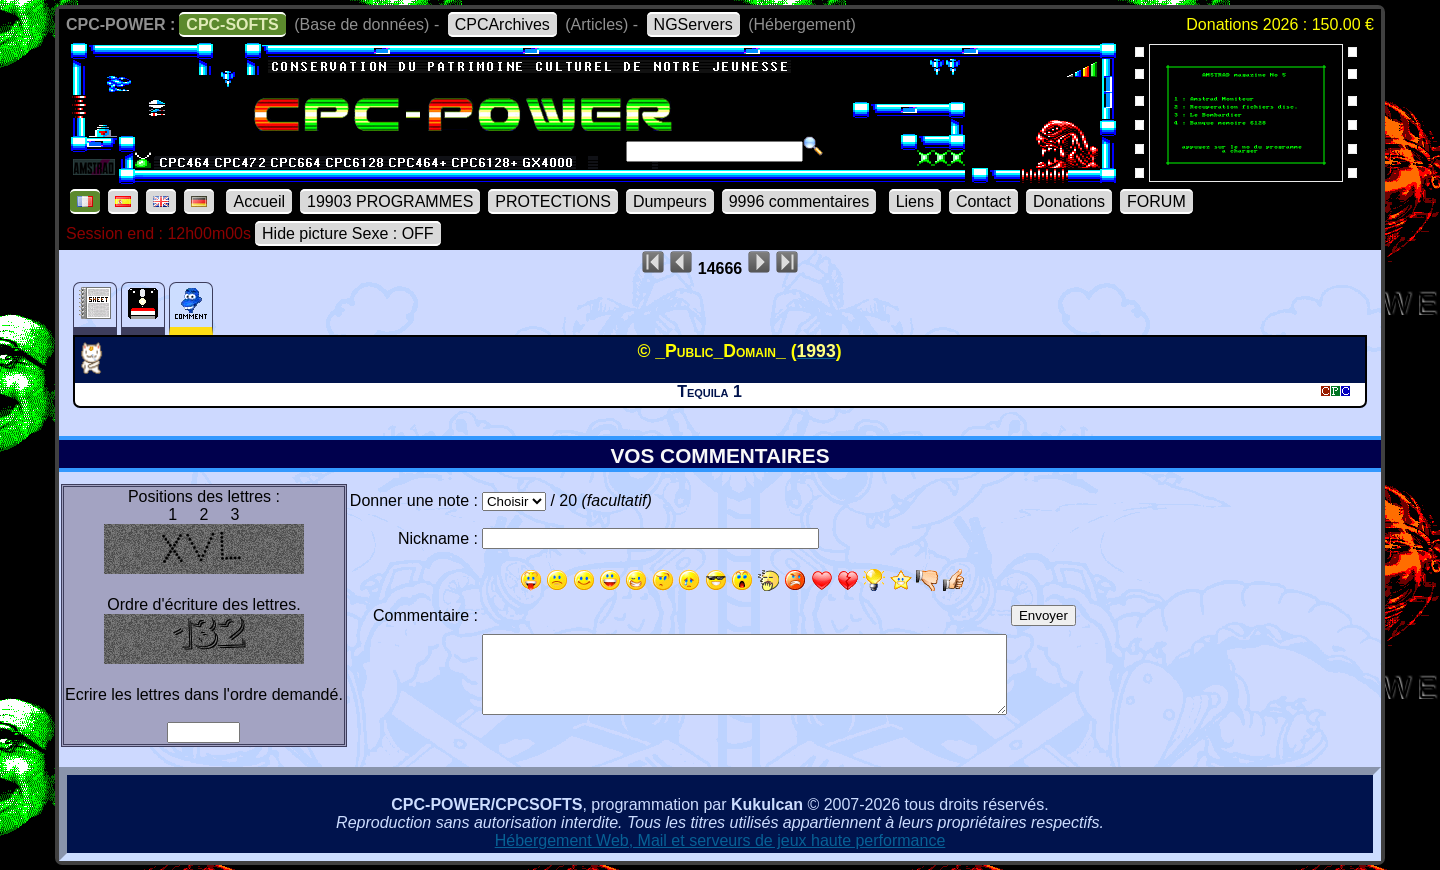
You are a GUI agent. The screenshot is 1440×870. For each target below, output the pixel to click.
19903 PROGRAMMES (390, 201)
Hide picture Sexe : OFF (348, 233)
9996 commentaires (799, 201)
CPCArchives (502, 24)
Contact (983, 201)
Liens (915, 201)
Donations (1069, 201)
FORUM (1156, 201)
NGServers (693, 24)
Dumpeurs (670, 201)
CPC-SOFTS (232, 24)
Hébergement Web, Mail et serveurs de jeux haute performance (720, 840)
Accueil (259, 201)
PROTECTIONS (553, 201)
